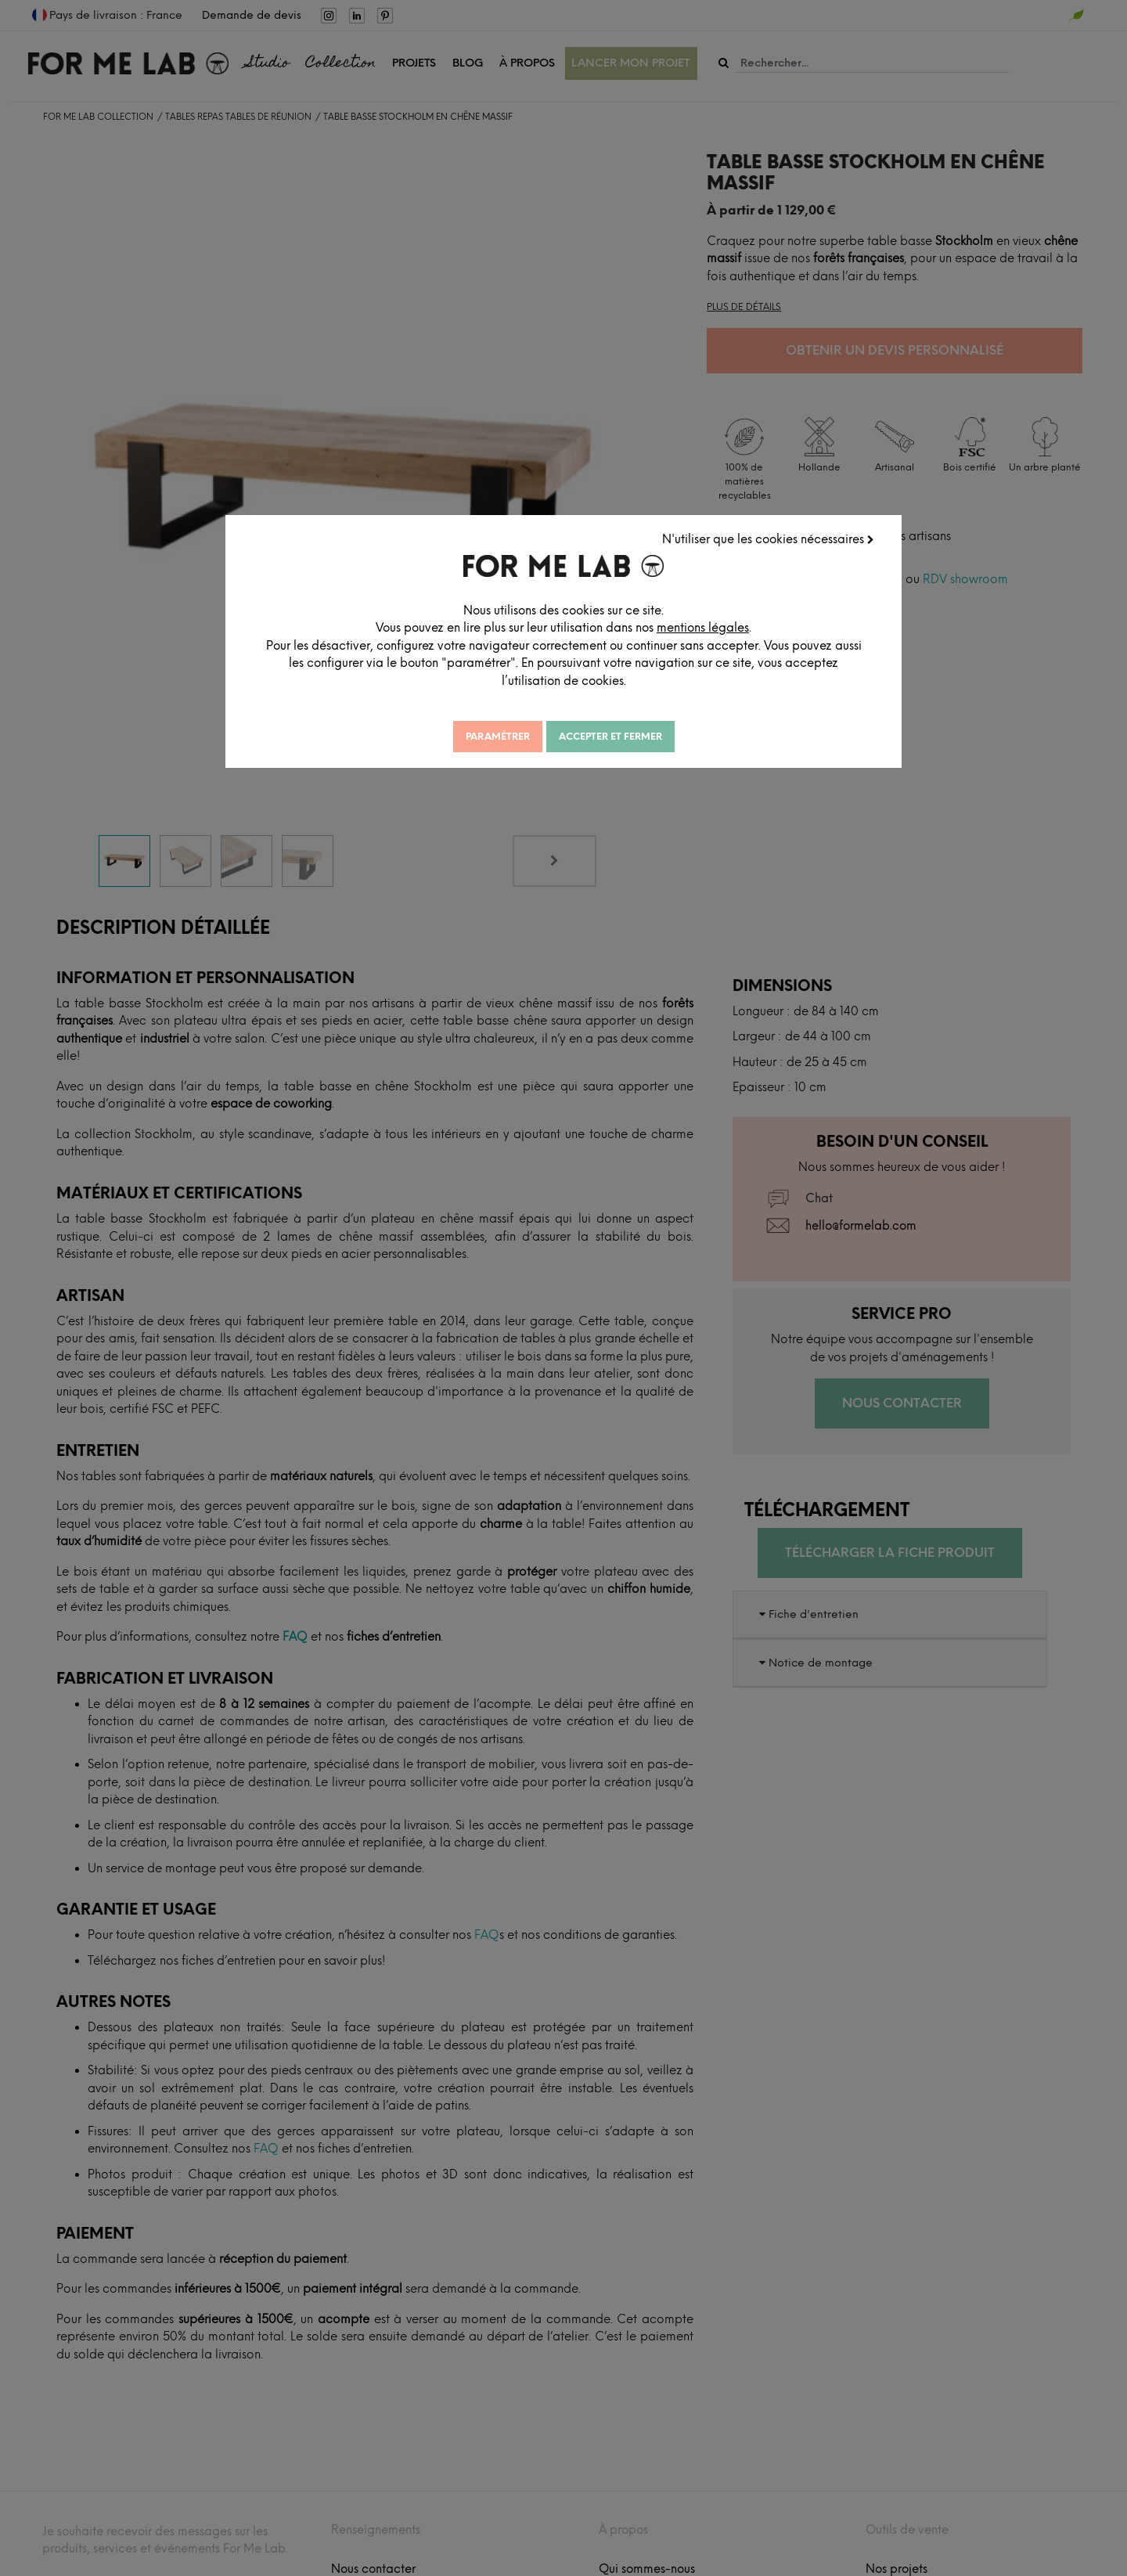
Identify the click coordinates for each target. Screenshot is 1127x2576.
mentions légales (707, 628)
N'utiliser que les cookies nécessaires (768, 539)
